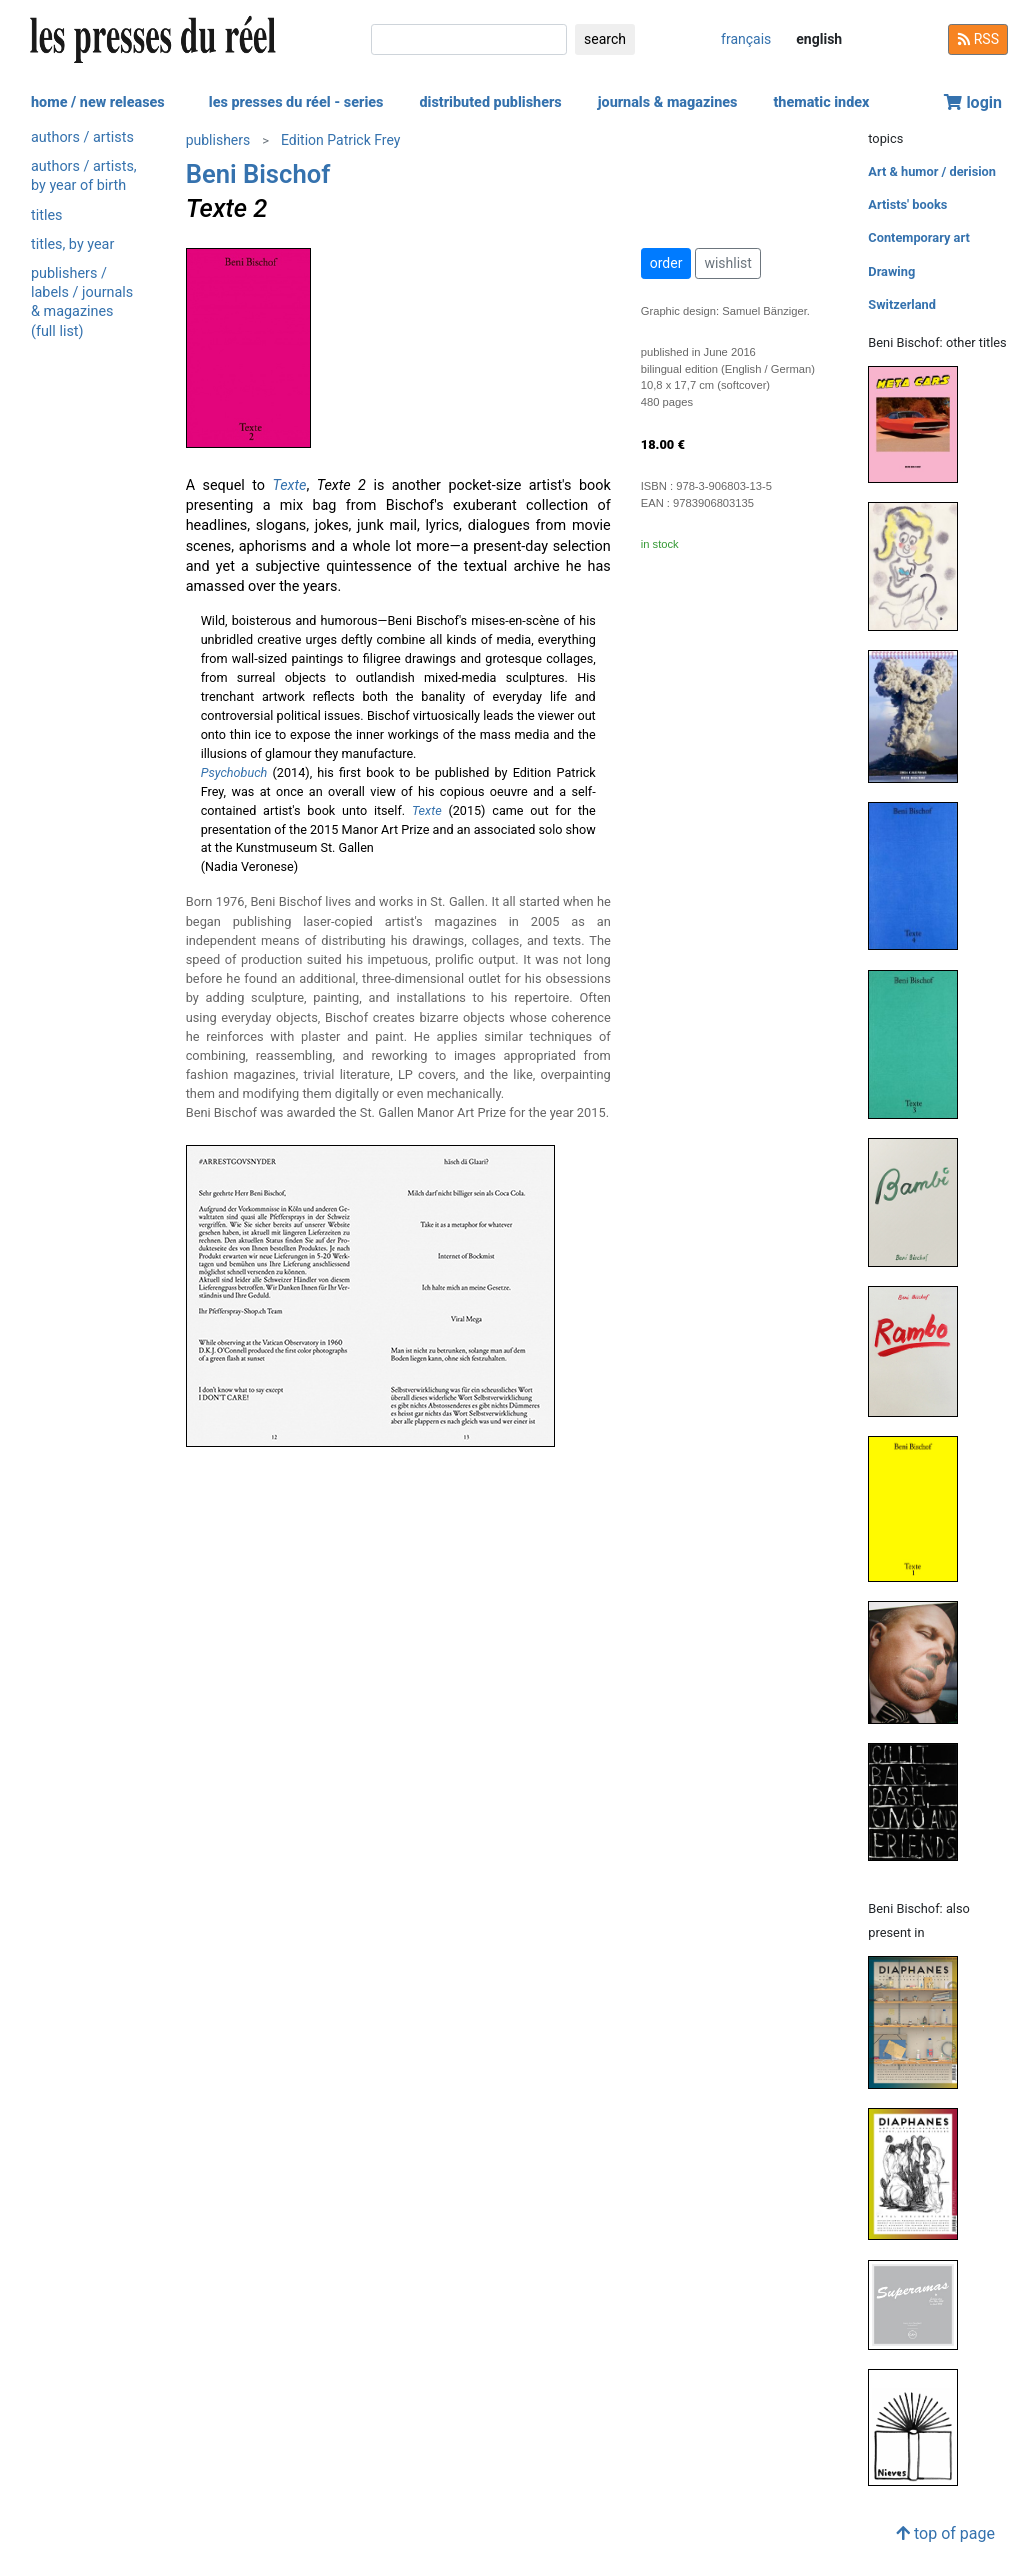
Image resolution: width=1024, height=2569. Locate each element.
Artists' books (907, 204)
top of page (945, 2533)
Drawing (891, 271)
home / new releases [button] (98, 102)
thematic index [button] (821, 102)
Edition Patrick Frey (340, 140)
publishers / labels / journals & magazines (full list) (82, 302)
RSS (978, 39)
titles (46, 215)
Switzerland (902, 304)
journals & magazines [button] (668, 102)
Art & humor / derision (932, 171)
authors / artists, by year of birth (84, 176)
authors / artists (82, 137)
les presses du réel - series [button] (296, 102)
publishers (218, 140)
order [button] (666, 263)
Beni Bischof (258, 174)
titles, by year (72, 244)
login (973, 102)
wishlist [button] (727, 263)
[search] (469, 39)
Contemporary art (918, 237)
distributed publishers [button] (490, 102)
